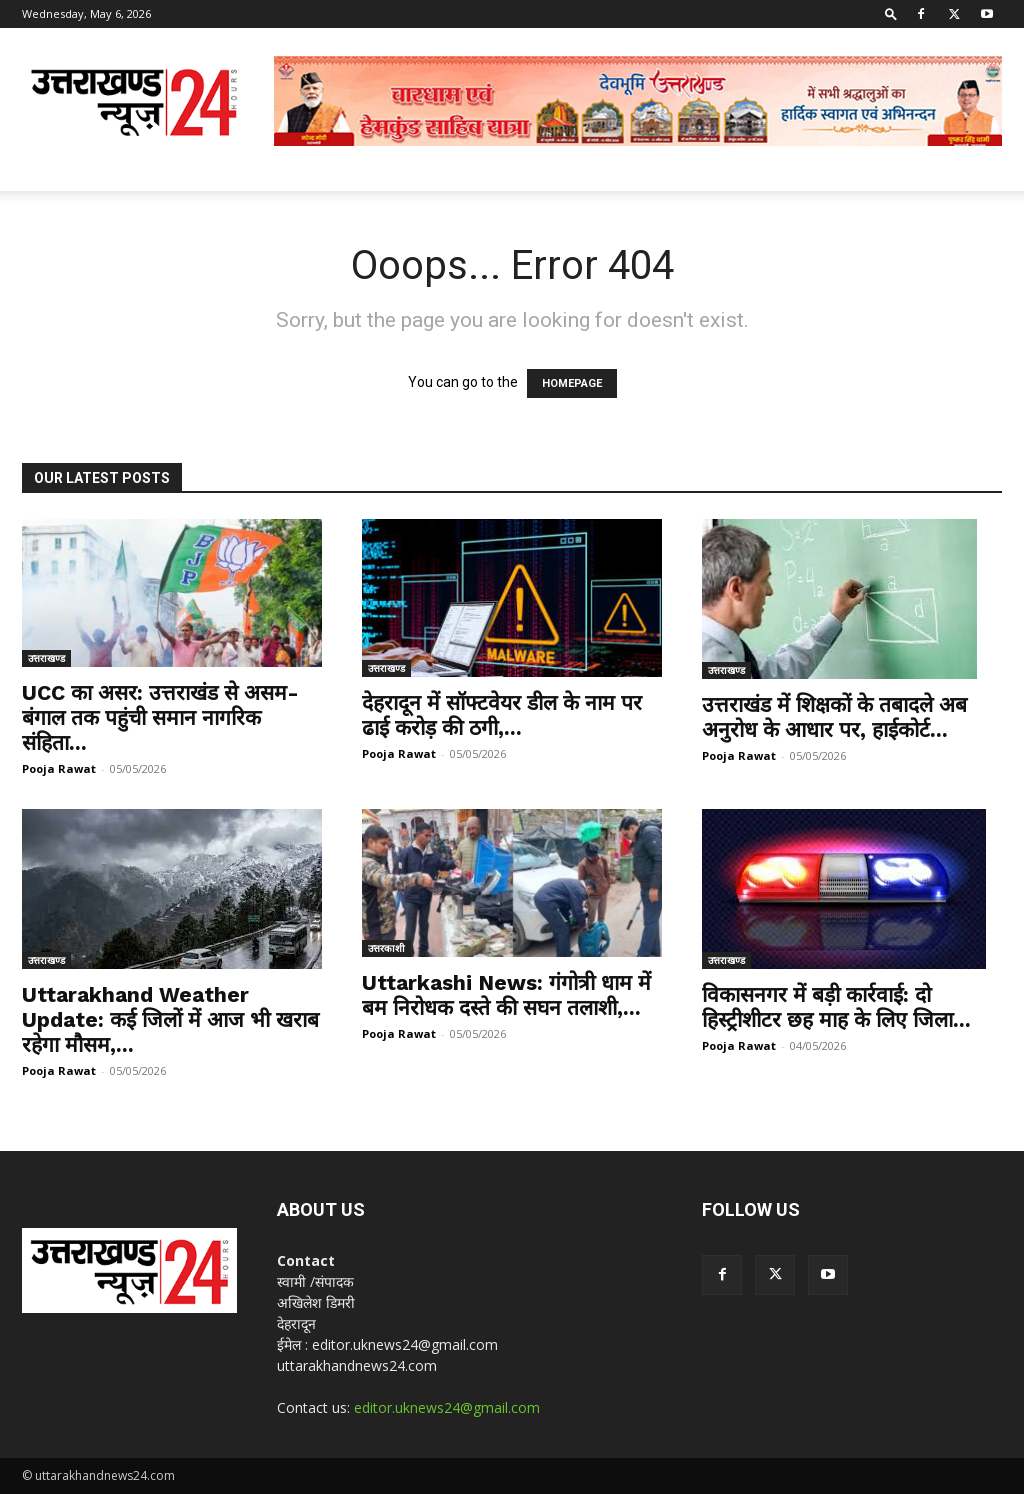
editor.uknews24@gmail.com (447, 1407)
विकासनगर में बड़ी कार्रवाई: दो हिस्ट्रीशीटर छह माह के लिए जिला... (836, 1007)
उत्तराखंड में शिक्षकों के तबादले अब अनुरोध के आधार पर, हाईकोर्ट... (834, 717)
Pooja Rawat (59, 768)
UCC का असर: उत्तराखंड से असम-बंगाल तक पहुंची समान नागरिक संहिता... (160, 717)
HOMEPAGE (572, 383)
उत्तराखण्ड (46, 658)
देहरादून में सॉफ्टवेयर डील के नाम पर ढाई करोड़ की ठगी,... (502, 715)
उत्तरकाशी (386, 948)
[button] (891, 13)
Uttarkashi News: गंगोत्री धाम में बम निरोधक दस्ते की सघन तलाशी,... (506, 995)
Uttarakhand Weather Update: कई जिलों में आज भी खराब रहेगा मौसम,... (170, 1019)
